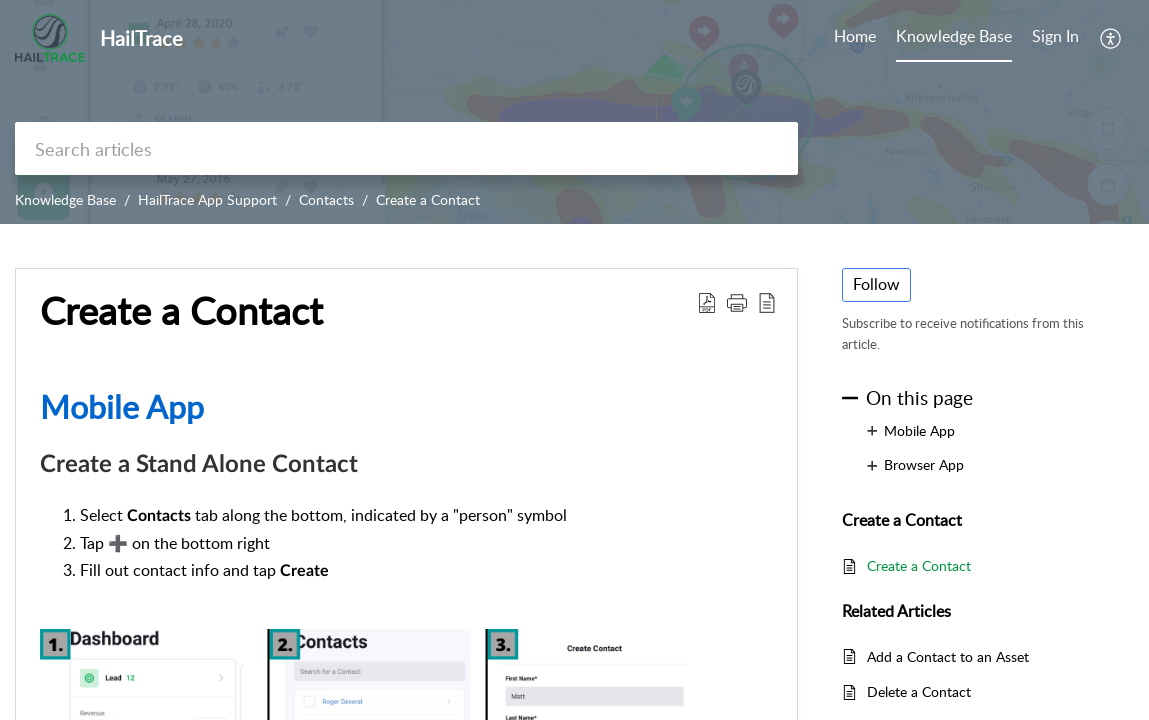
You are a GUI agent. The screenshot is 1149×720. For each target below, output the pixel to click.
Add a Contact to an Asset (948, 656)
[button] (1111, 38)
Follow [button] (876, 284)
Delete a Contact (919, 691)
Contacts (326, 199)
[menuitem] (1055, 38)
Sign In (1055, 36)
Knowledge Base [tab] (954, 36)
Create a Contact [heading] (181, 311)
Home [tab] (855, 36)
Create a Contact (428, 199)
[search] (406, 148)
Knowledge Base (65, 199)
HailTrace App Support (207, 199)
